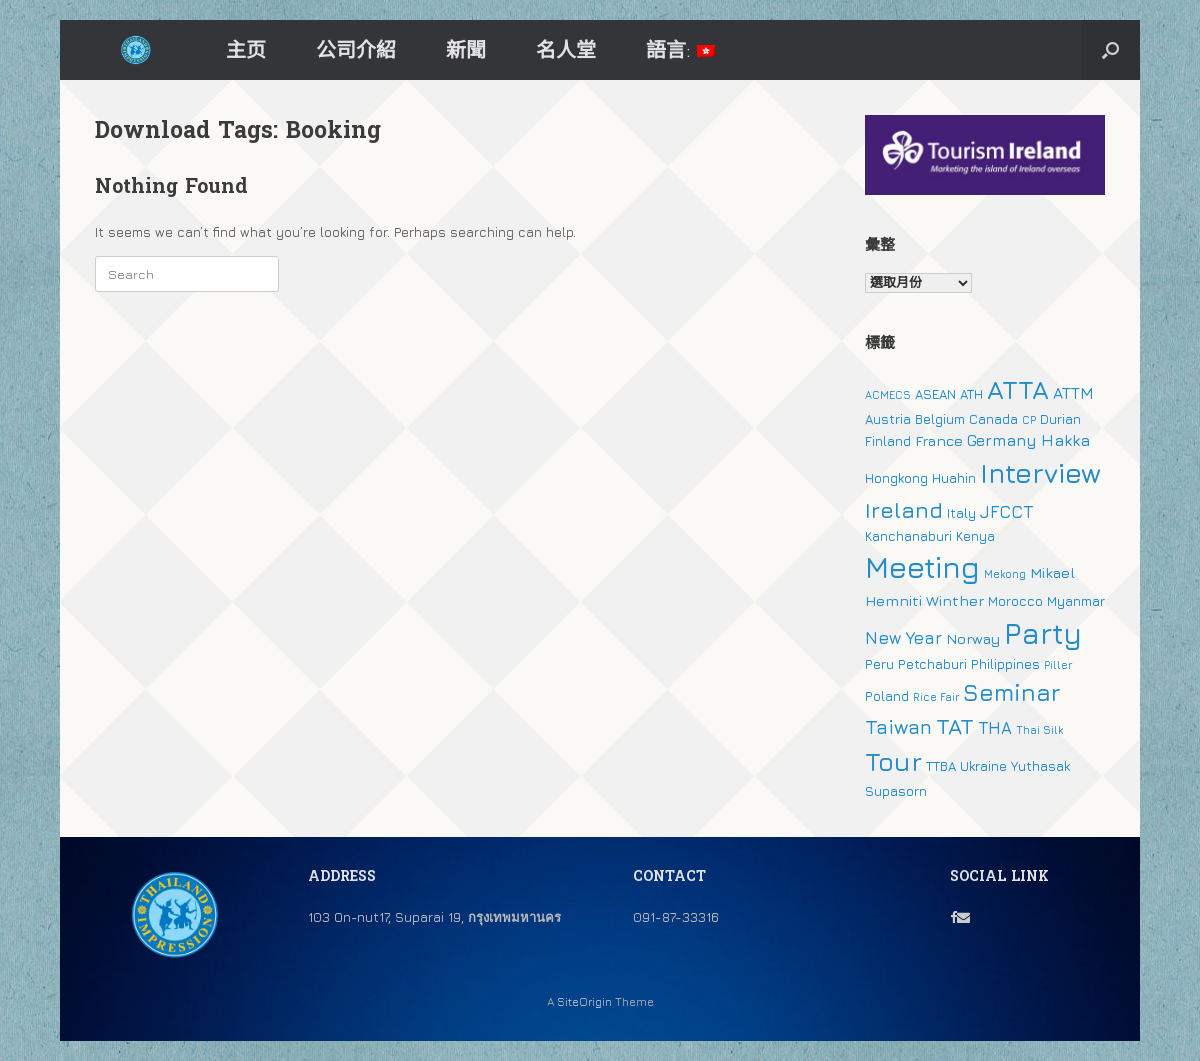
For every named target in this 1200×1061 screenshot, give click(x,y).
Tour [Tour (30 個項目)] (893, 761)
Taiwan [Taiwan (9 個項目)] (898, 726)
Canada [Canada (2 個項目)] (993, 419)
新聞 (466, 49)
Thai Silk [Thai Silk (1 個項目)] (1039, 730)
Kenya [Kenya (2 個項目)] (975, 536)
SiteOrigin (584, 1002)
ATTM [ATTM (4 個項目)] (1073, 393)
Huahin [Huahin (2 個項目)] (954, 478)
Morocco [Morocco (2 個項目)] (1015, 601)
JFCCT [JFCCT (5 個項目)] (1006, 512)
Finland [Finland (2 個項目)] (888, 441)
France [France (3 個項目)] (939, 440)
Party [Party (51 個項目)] (1043, 633)
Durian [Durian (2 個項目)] (1060, 419)
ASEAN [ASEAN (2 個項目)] (935, 394)
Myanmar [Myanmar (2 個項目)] (1076, 601)
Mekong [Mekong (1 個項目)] (1005, 574)
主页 (246, 49)
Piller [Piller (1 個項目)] (1058, 665)
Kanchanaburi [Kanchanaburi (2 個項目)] (908, 536)
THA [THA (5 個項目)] (995, 728)
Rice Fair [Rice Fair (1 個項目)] (936, 697)
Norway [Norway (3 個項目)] (973, 638)
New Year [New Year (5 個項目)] (903, 638)
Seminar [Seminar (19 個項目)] (1012, 692)
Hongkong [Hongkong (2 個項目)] (896, 478)
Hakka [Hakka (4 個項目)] (1065, 440)
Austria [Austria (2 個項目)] (888, 419)
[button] (1110, 50)
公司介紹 (356, 49)
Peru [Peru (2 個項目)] (879, 664)
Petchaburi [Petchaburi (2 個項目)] (932, 664)
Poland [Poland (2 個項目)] (887, 696)
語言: (680, 49)
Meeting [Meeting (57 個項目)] (922, 567)
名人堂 (566, 49)
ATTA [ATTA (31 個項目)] (1018, 389)
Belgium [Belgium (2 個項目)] (940, 419)
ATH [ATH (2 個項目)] (971, 394)
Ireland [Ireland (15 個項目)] (904, 510)
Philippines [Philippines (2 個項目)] (1005, 664)
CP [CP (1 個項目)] (1029, 420)
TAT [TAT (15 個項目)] (955, 726)
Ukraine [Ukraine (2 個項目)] (983, 766)
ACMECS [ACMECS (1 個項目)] (888, 395)
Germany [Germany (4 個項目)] (1002, 440)
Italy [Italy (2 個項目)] (961, 513)
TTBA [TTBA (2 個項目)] (941, 766)
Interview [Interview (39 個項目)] (1040, 473)
